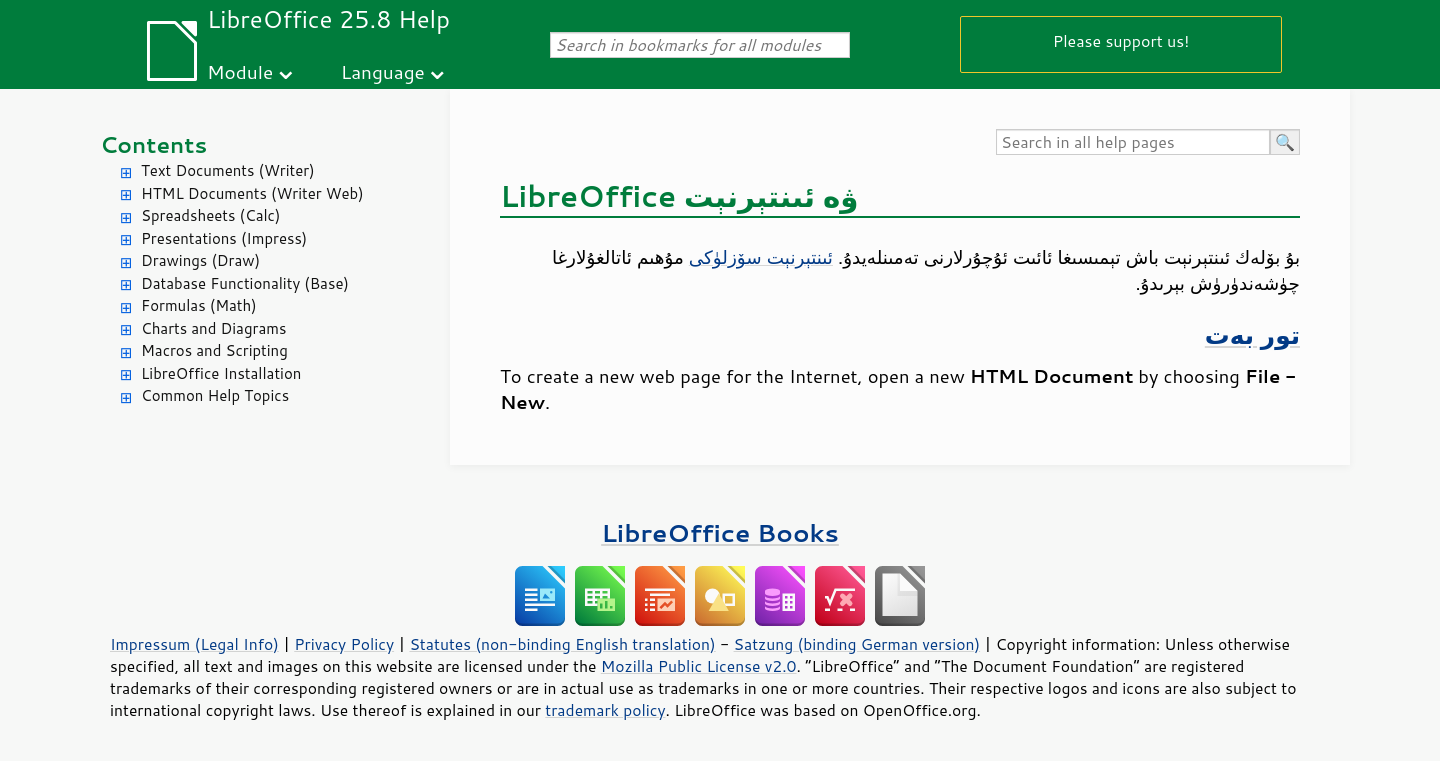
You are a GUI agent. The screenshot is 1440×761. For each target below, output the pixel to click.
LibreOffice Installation (221, 373)
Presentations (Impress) (224, 238)
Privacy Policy (344, 644)
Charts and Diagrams (213, 328)
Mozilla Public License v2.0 (699, 666)
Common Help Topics (215, 395)
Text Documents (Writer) (228, 170)
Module (240, 71)
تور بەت (1252, 334)
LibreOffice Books (720, 532)
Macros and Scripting (214, 350)
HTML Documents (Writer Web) (252, 193)
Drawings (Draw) (200, 260)
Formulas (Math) (199, 305)
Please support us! (1121, 40)
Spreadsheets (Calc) (210, 215)
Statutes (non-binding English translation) (562, 644)
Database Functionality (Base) (245, 283)
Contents (153, 144)
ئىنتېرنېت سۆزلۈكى (761, 257)
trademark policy (605, 710)
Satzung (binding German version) (857, 644)
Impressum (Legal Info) (194, 644)
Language (383, 71)
